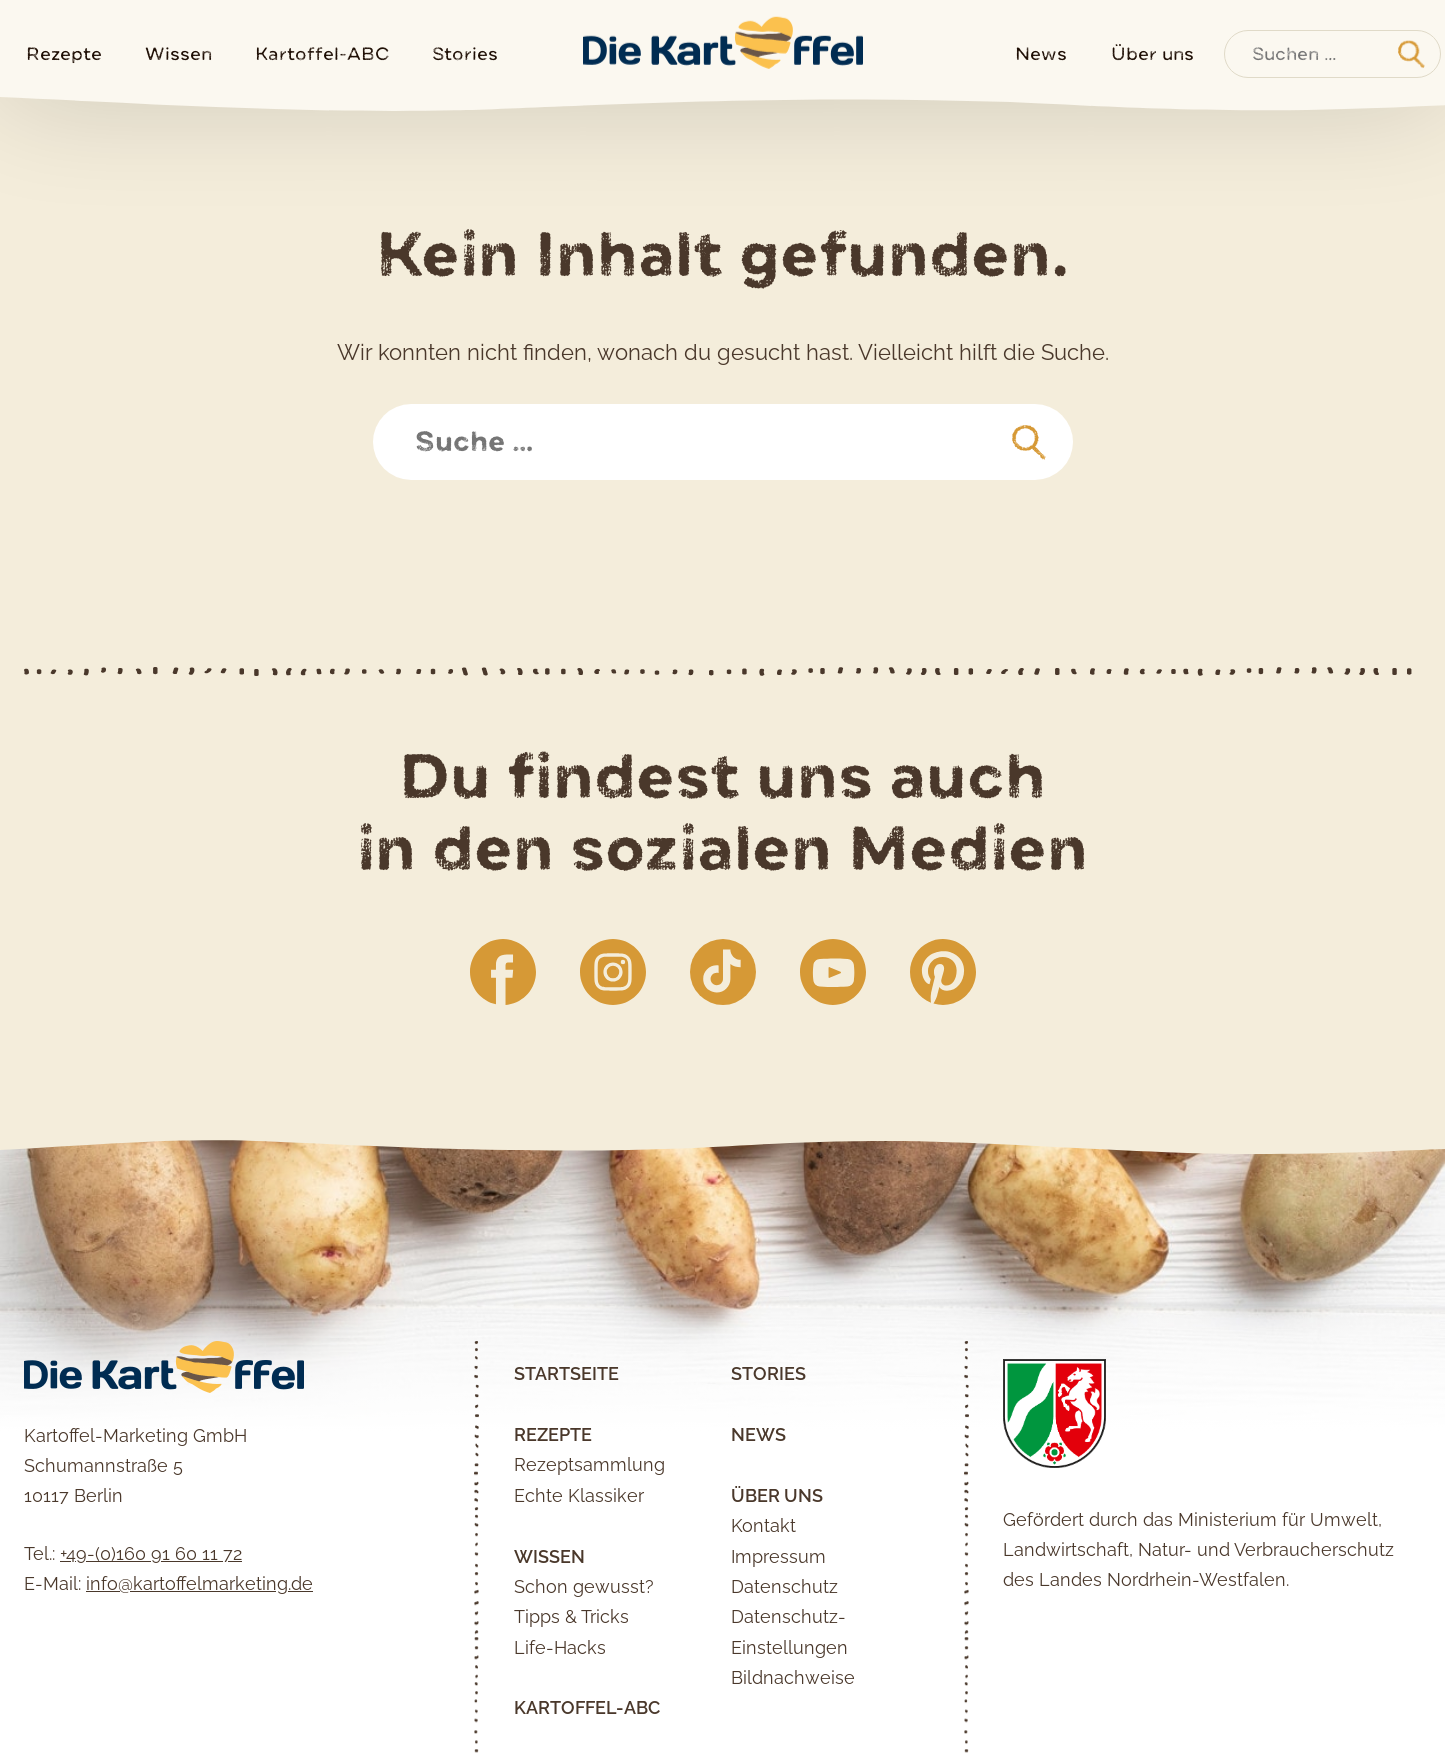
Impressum (778, 1556)
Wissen (178, 53)
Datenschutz (784, 1586)
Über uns (1152, 53)
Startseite (566, 1373)
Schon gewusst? (584, 1586)
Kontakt (763, 1525)
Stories (465, 53)
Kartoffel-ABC (322, 53)
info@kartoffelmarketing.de (199, 1583)
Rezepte (64, 53)
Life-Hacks (560, 1647)
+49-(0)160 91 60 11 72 (151, 1553)
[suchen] (1029, 442)
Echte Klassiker (579, 1495)
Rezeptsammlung (589, 1464)
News (1041, 53)
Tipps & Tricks (571, 1616)
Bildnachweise (793, 1677)
